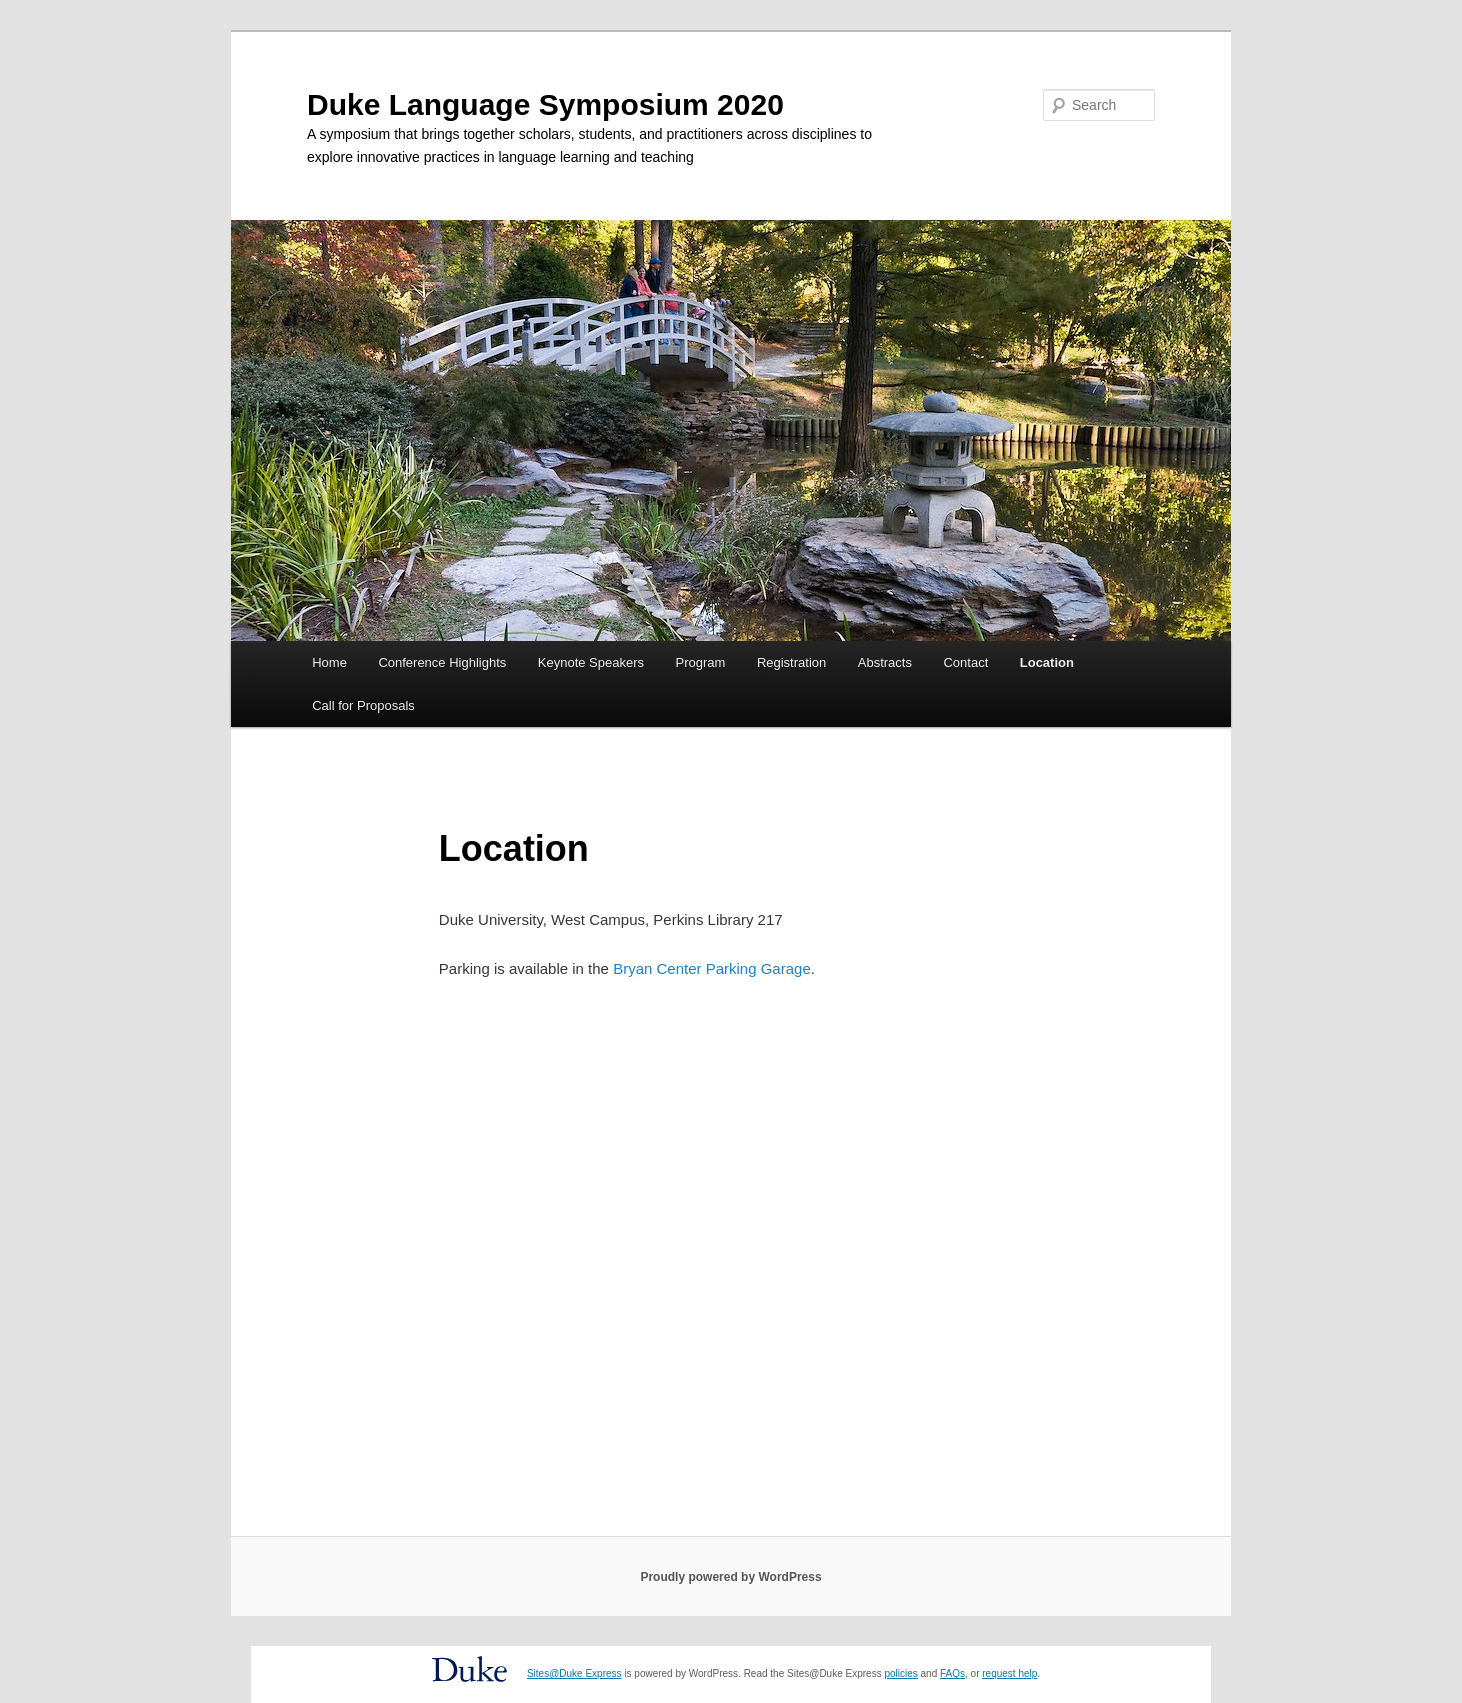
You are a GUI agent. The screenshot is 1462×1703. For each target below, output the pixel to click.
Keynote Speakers (591, 662)
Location (1047, 662)
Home (329, 662)
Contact (965, 662)
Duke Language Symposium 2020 (545, 104)
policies (900, 1673)
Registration (791, 662)
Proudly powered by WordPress (730, 1577)
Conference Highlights (442, 662)
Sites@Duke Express (574, 1673)
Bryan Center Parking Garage (712, 968)
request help (1009, 1673)
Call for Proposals (363, 705)
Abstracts (885, 662)
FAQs (952, 1673)
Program (701, 662)
